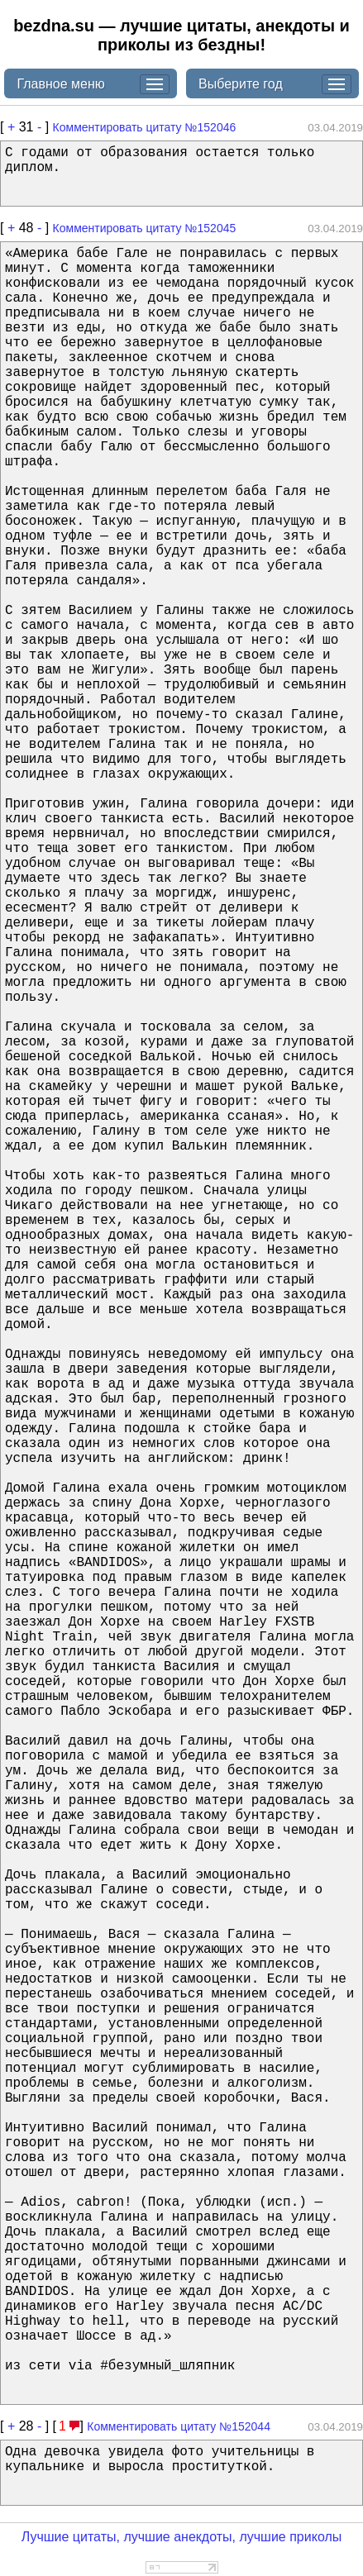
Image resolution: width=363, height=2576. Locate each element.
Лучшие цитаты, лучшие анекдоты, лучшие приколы (181, 2537)
